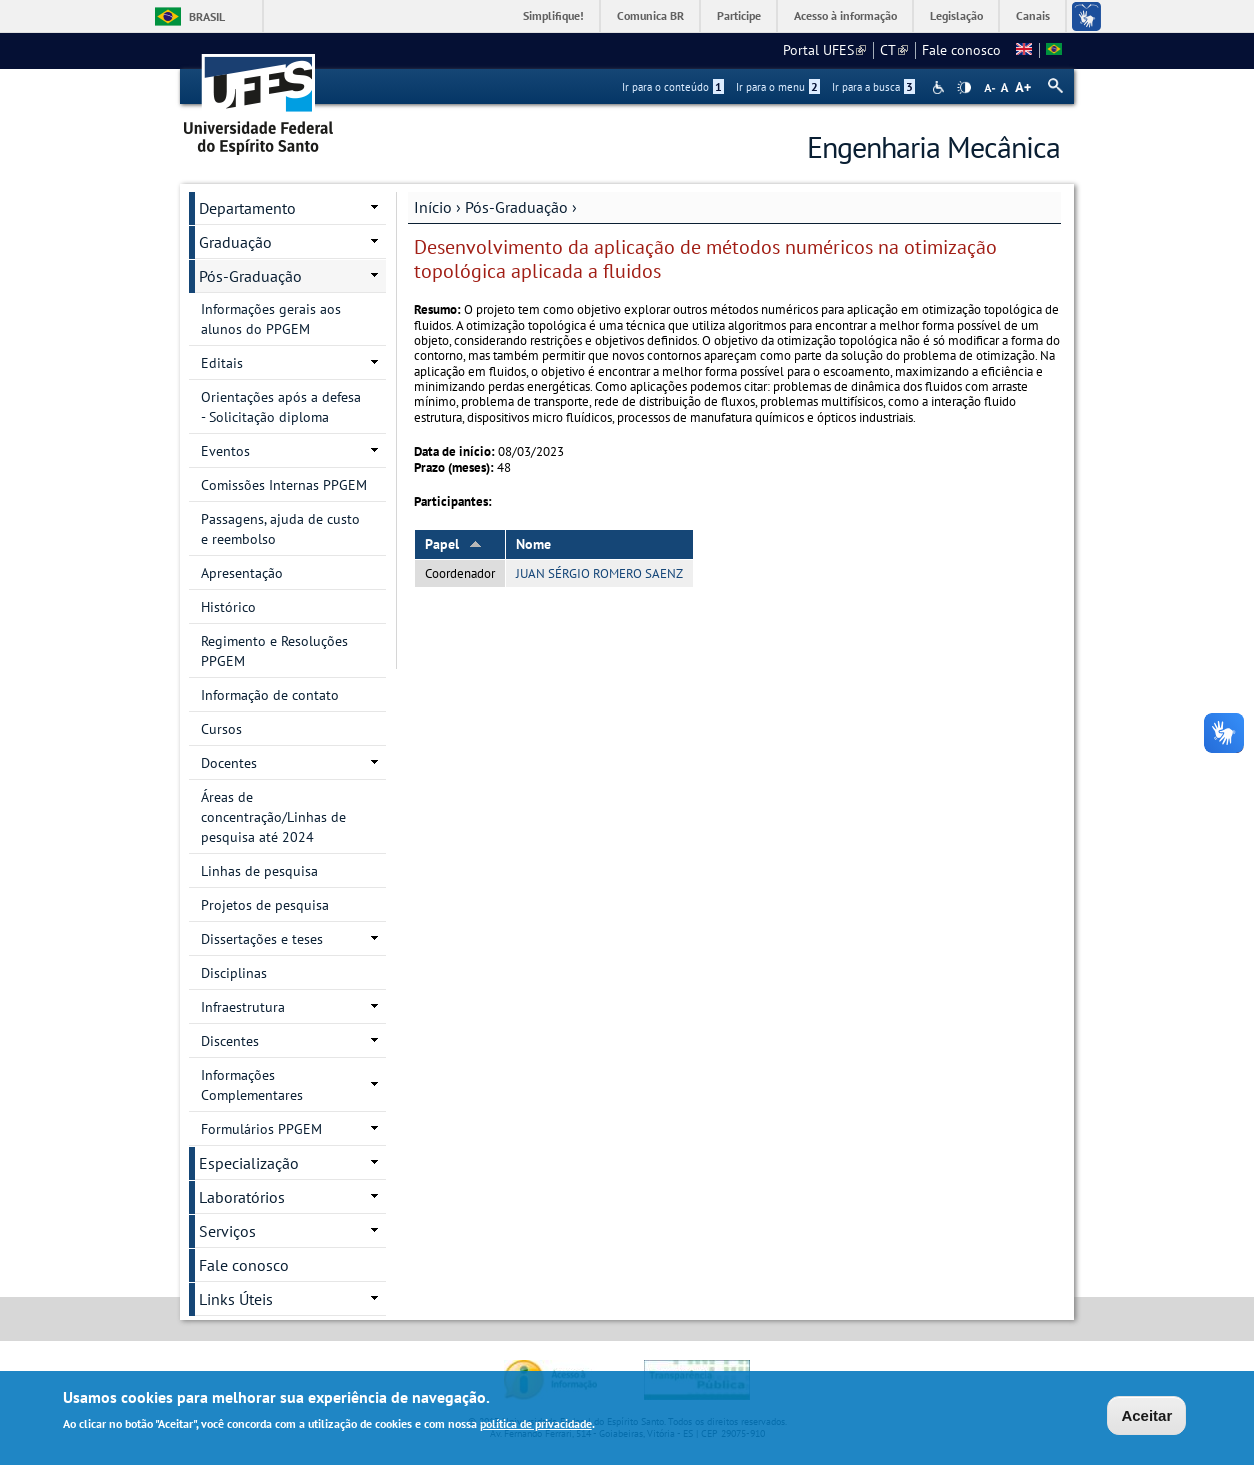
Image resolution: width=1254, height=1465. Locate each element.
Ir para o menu (778, 87)
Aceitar (1146, 1415)
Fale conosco (961, 50)
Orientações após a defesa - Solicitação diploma (281, 407)
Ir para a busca (873, 87)
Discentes (230, 1041)
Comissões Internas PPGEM (284, 485)
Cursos (221, 729)
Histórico (228, 607)
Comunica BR (650, 15)
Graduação (235, 242)
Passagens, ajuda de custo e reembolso (280, 529)
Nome (533, 544)
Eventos (225, 451)
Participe (739, 15)
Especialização (249, 1163)
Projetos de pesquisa (265, 905)
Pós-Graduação (516, 207)
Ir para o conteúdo (673, 87)
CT (894, 50)
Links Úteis (236, 1299)
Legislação (956, 15)
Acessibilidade (940, 87)
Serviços (227, 1231)
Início (433, 207)
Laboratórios (242, 1197)
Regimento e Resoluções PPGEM (274, 651)
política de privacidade (536, 1424)
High (964, 88)
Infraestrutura (243, 1007)
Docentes (229, 763)
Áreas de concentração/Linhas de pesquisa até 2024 (273, 817)
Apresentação (242, 573)
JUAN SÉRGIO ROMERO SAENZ (599, 573)
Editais (222, 363)
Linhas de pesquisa (259, 871)
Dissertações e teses (262, 939)
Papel (453, 544)
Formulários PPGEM (261, 1129)
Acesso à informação (845, 15)
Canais (1033, 15)
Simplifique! (553, 15)
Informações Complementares (252, 1085)
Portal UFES (824, 50)
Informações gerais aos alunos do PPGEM (271, 319)
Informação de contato (270, 695)
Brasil (207, 16)
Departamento (247, 208)
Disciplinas (234, 973)
